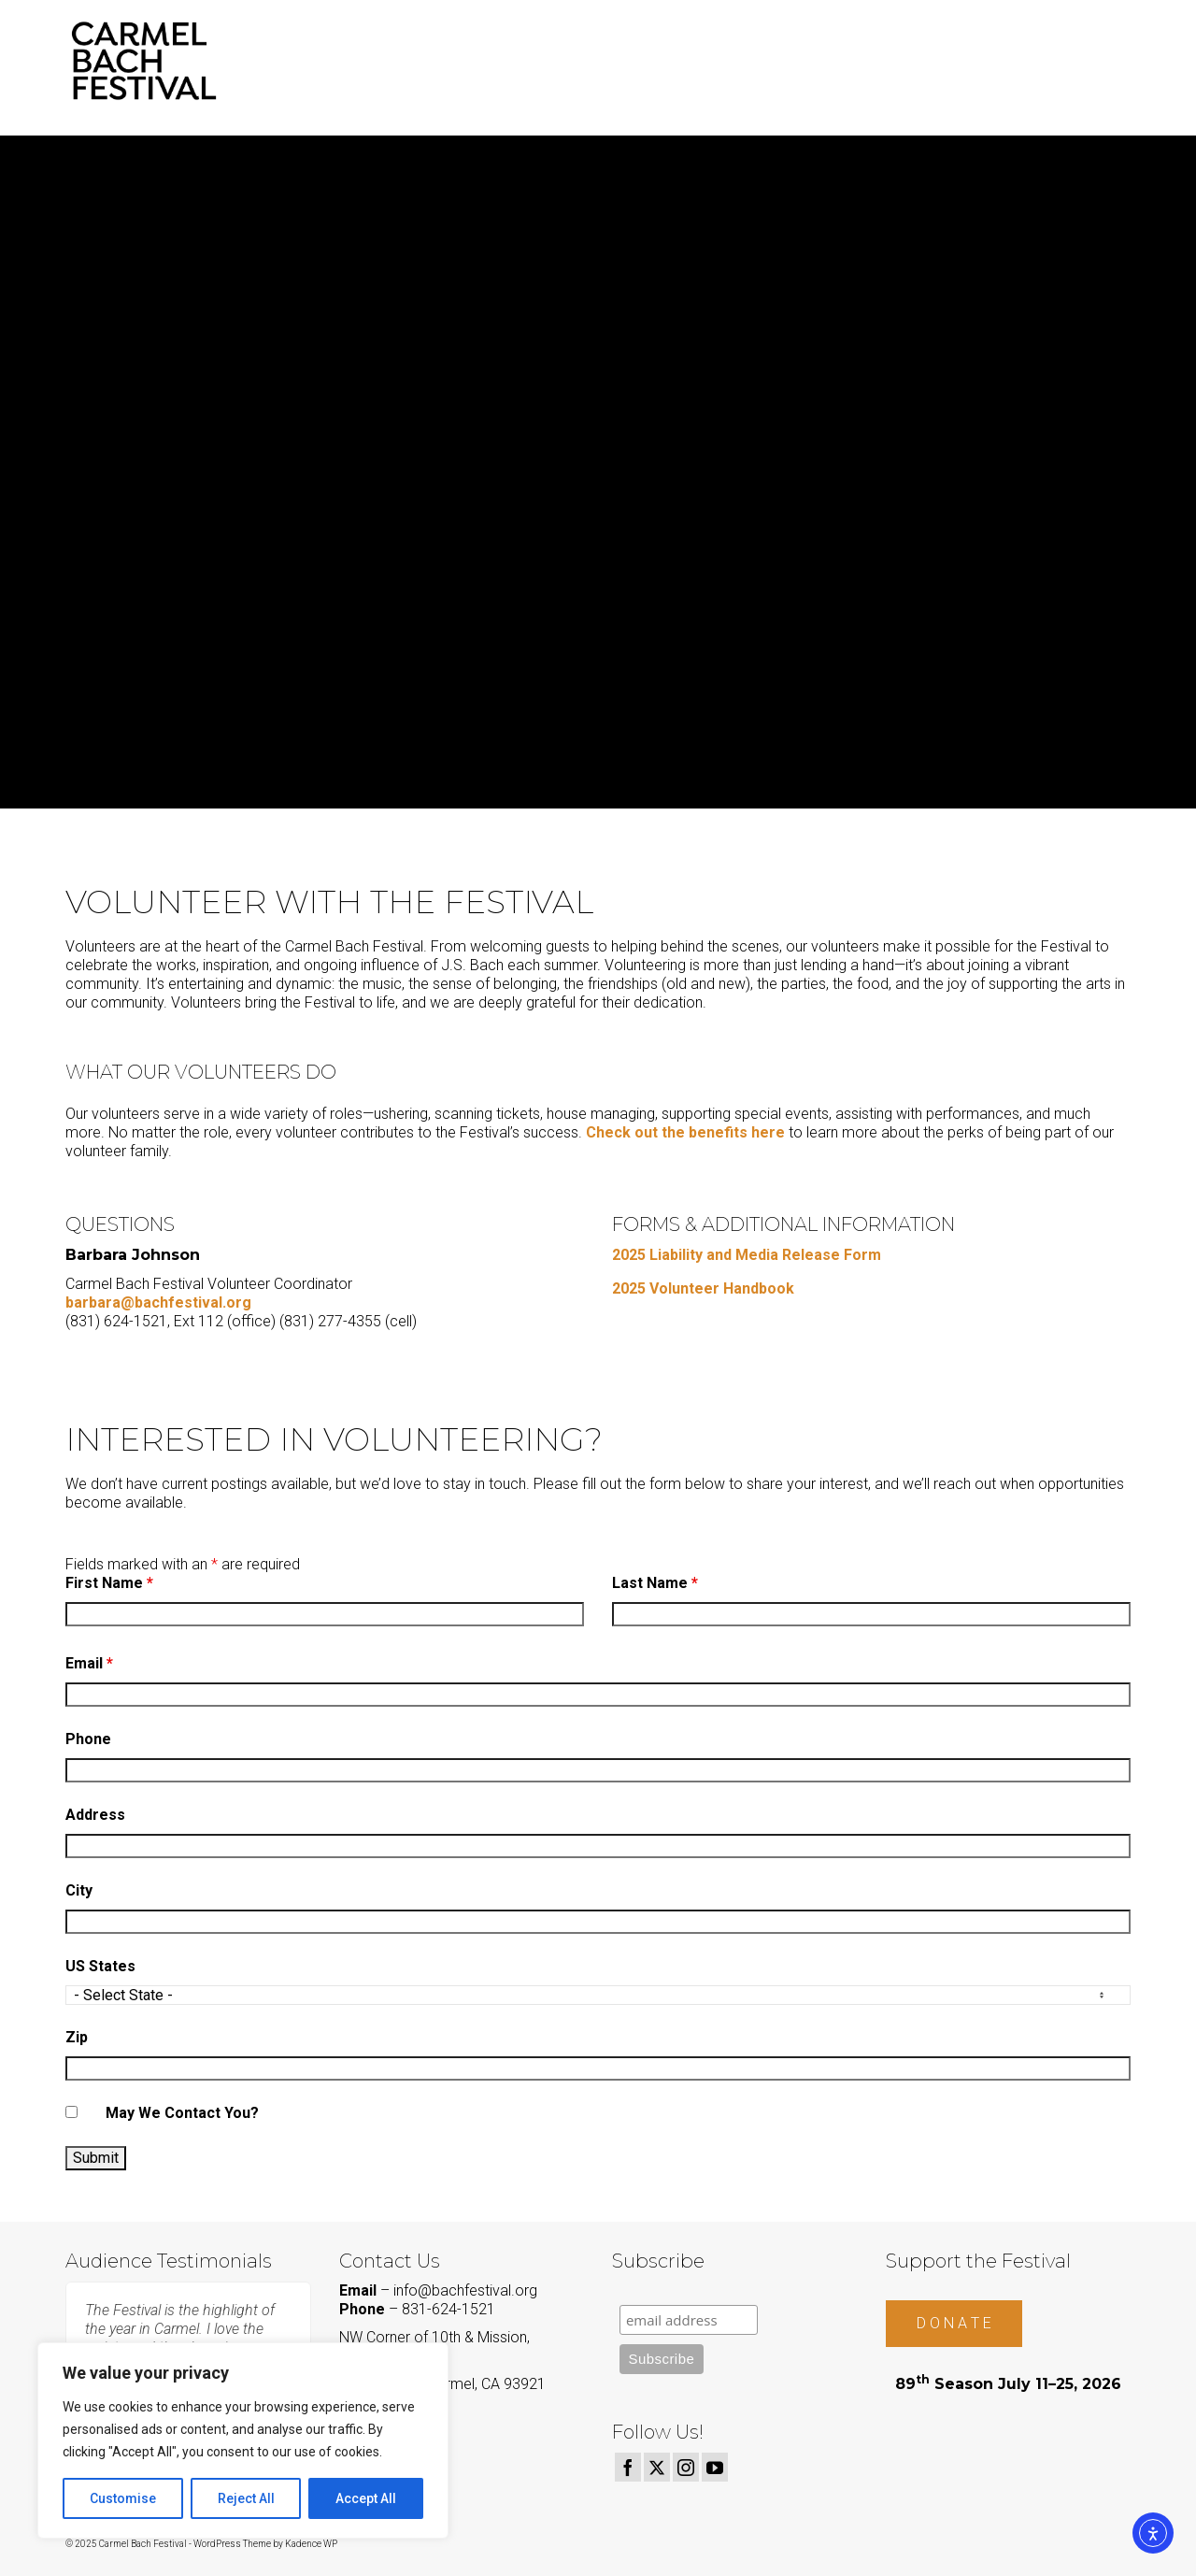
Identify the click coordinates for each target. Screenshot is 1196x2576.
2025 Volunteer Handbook (703, 1288)
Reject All (246, 2498)
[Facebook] (628, 2467)
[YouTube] (715, 2467)
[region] (242, 2440)
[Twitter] (657, 2467)
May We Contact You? (182, 2113)
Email (89, 1663)
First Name (109, 1583)
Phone (88, 1739)
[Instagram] (686, 2467)
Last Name (655, 1583)
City (79, 1890)
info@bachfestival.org (465, 2290)
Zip (76, 2037)
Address (95, 1815)
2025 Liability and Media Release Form (746, 1255)
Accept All (365, 2498)
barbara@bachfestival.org (158, 1302)
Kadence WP (311, 2544)
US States (100, 1966)
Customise (123, 2498)
